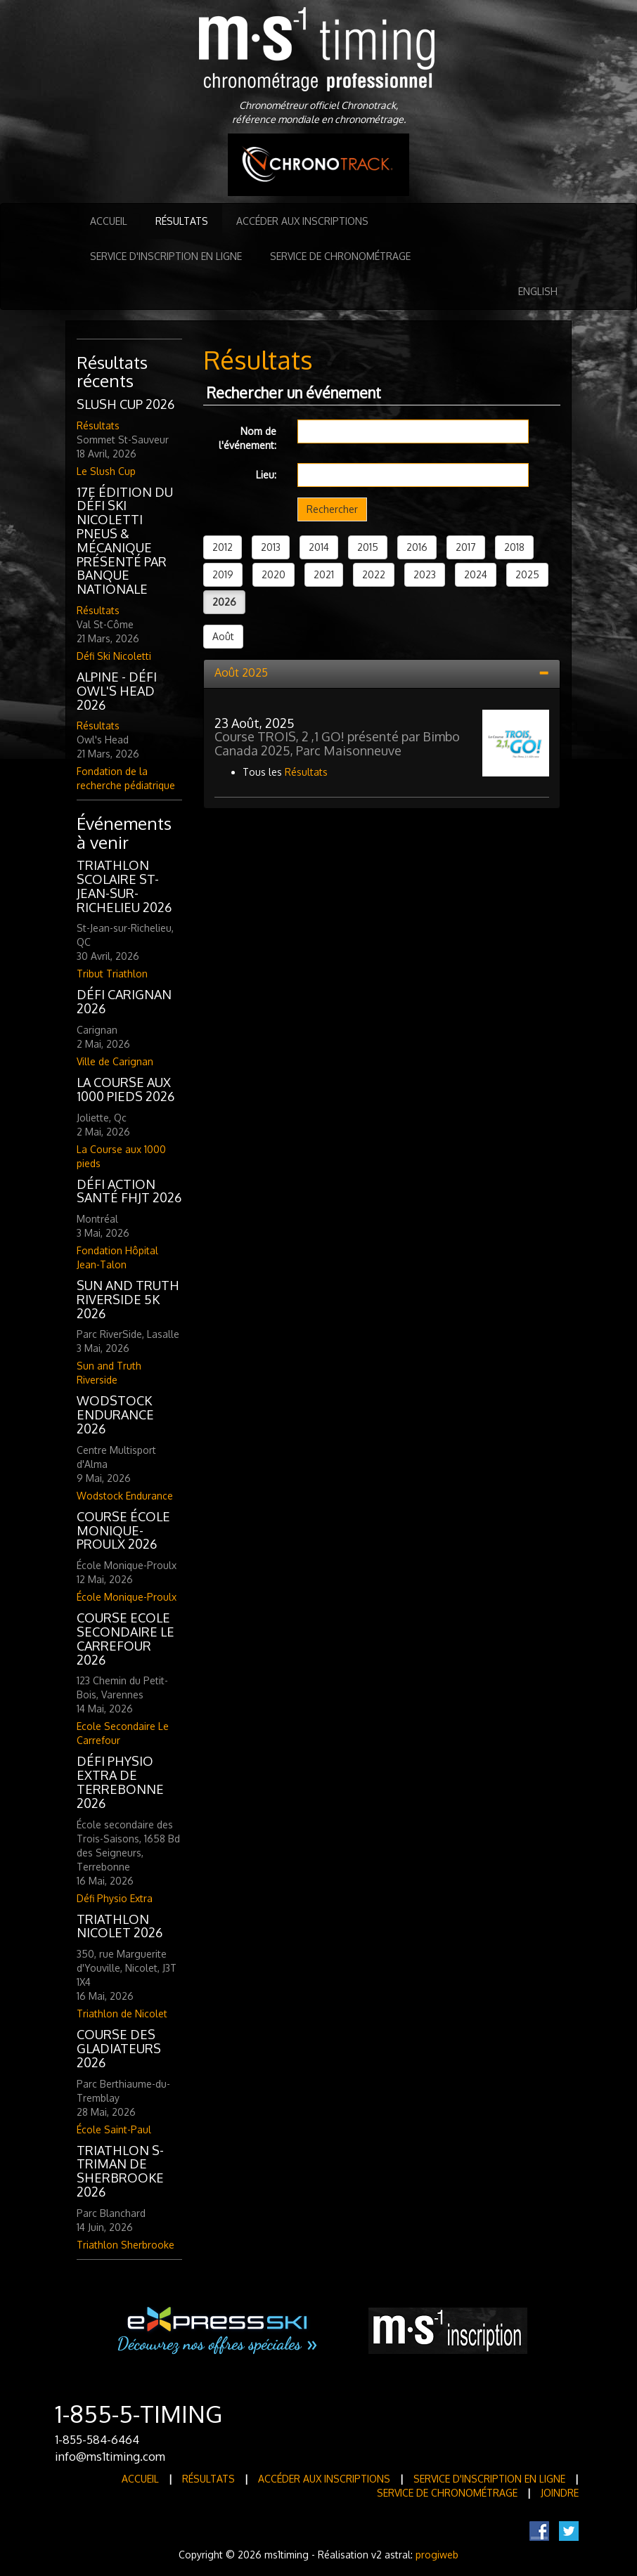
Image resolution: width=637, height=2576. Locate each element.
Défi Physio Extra (115, 1898)
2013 (271, 547)
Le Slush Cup (106, 471)
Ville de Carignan (115, 1061)
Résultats (181, 221)
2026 (224, 602)
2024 (475, 574)
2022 (373, 574)
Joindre (560, 2493)
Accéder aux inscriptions (302, 221)
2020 (273, 574)
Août (223, 636)
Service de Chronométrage (340, 256)
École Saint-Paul (114, 2129)
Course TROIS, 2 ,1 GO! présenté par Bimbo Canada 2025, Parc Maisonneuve (337, 743)
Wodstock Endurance (125, 1496)
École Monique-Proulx (126, 1597)
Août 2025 (241, 672)
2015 (367, 547)
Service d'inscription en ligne (166, 256)
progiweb (437, 2555)
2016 (416, 547)
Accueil (108, 221)
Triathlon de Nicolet (122, 2013)
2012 (222, 547)
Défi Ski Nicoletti (114, 656)
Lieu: (266, 475)
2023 (424, 574)
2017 (466, 547)
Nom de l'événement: (247, 438)
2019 (222, 574)
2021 (324, 574)
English (538, 291)
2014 (319, 547)
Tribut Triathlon (112, 974)
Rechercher (332, 509)
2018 (514, 547)
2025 (527, 574)
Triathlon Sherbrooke (125, 2245)
